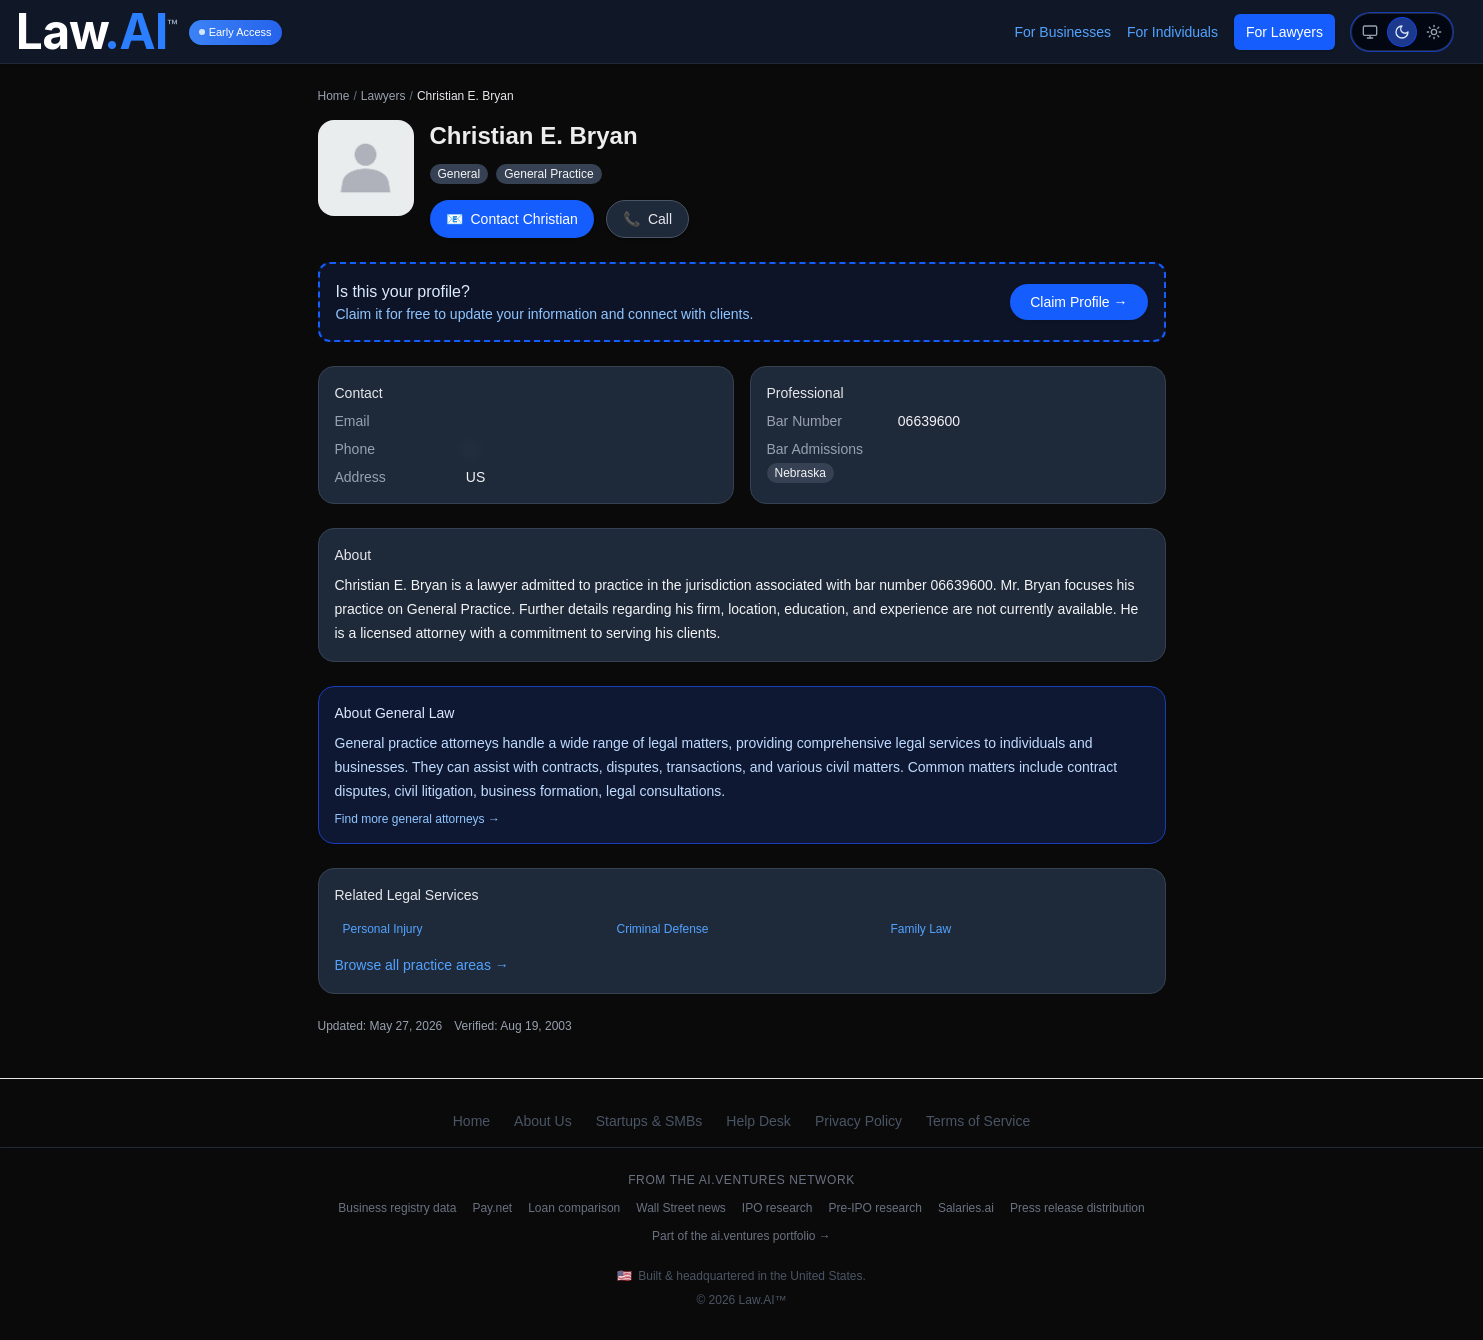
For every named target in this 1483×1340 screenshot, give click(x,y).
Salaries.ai (966, 1208)
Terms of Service (978, 1121)
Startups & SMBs (649, 1121)
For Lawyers (1284, 32)
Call (647, 219)
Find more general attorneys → (417, 819)
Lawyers (383, 96)
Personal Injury (383, 929)
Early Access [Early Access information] (235, 32)
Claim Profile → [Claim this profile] (1078, 302)
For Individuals (1172, 32)
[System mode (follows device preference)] (1370, 32)
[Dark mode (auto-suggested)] (1402, 32)
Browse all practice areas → (422, 965)
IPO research (777, 1208)
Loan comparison (574, 1208)
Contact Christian (512, 219)
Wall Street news (681, 1208)
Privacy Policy (858, 1121)
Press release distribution (1077, 1208)
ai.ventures (742, 1180)
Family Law (921, 929)
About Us (543, 1121)
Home (334, 96)
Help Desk (758, 1121)
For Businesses (1062, 32)
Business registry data (397, 1208)
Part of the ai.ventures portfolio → (741, 1236)
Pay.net (492, 1208)
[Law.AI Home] (96, 32)
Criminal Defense (663, 929)
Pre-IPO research (875, 1208)
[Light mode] (1434, 32)
